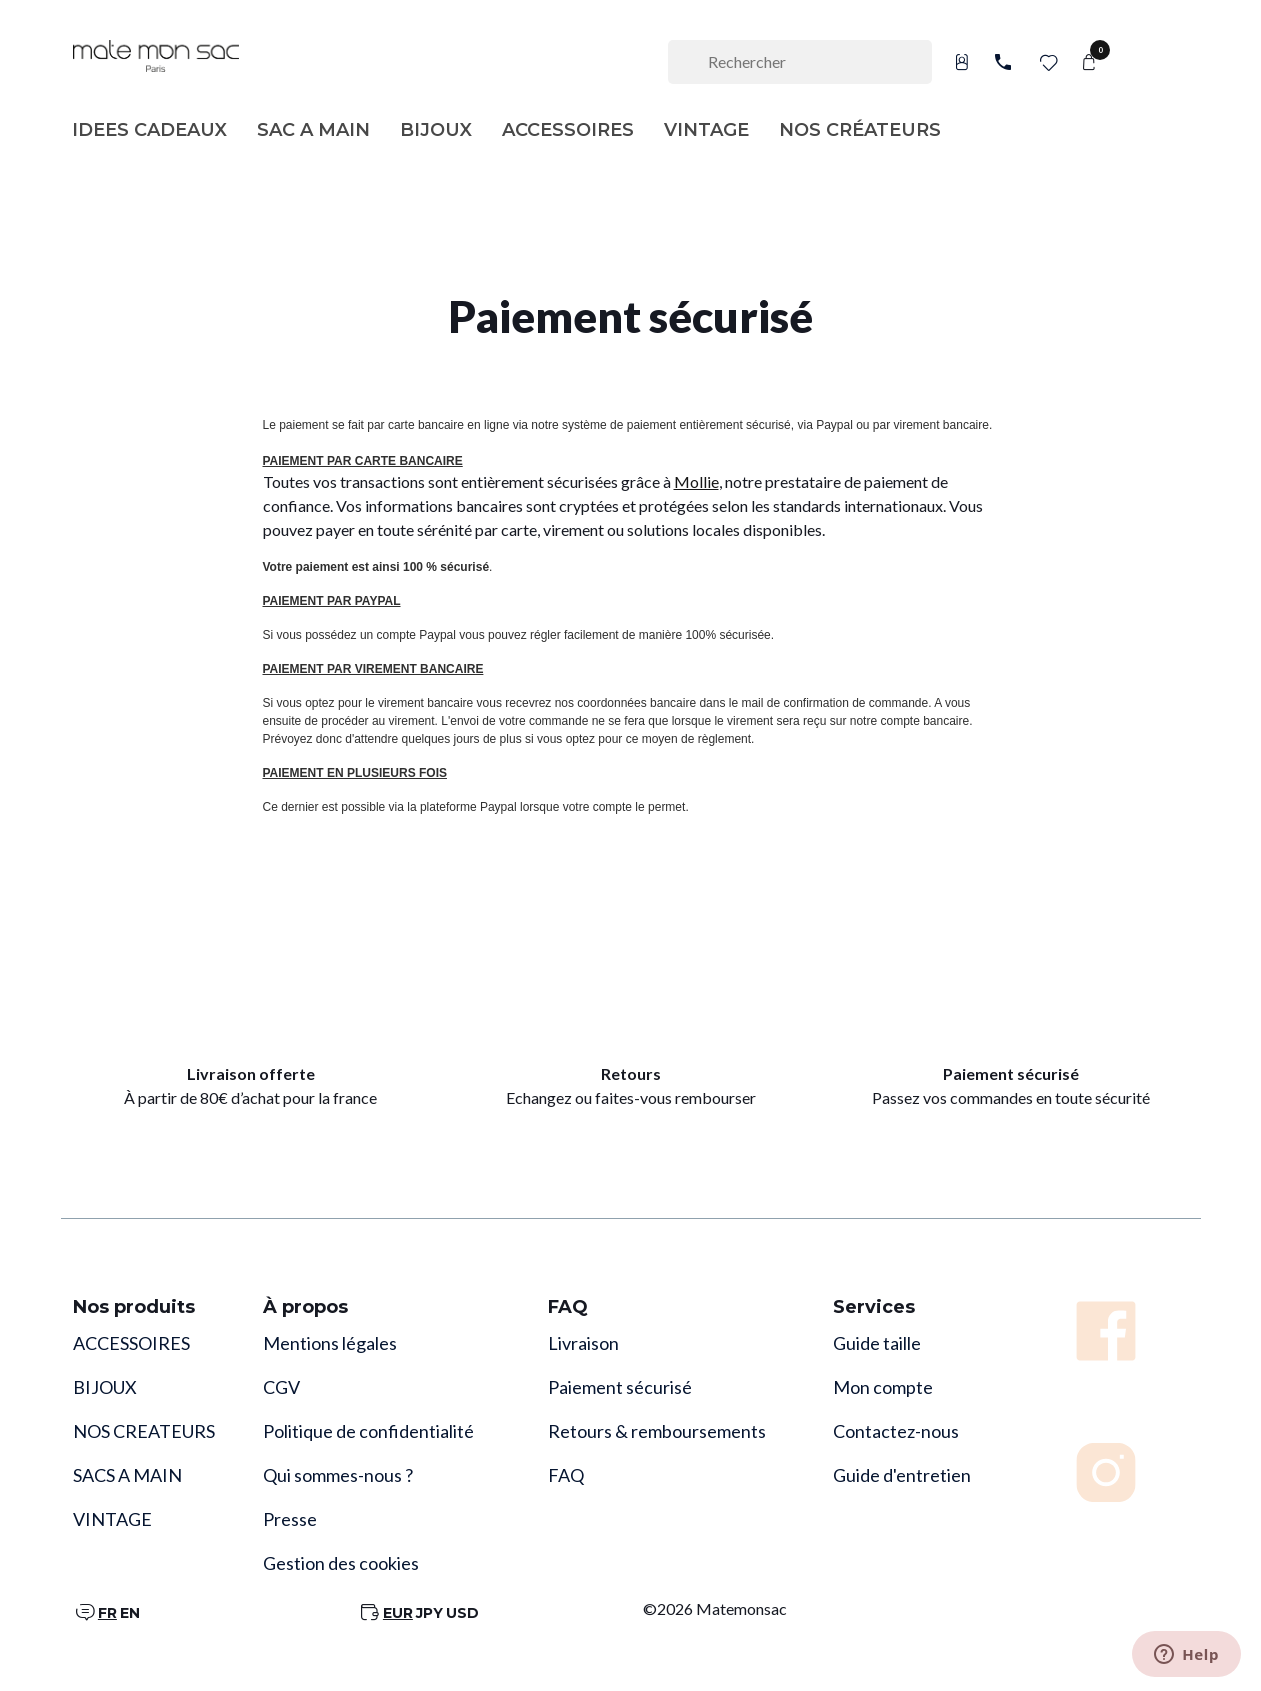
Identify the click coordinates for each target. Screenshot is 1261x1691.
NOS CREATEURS (144, 1431)
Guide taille (877, 1343)
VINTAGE (112, 1519)
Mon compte (883, 1387)
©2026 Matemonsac (715, 1608)
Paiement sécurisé (620, 1387)
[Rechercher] (800, 62)
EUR (398, 1613)
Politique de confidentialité (368, 1431)
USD (462, 1613)
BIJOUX (105, 1387)
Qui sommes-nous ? (338, 1475)
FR (107, 1613)
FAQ (566, 1475)
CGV (281, 1387)
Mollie (696, 481)
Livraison (583, 1343)
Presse (290, 1519)
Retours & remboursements (657, 1431)
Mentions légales (330, 1343)
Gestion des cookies (341, 1563)
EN (130, 1613)
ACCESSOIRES (131, 1343)
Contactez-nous (896, 1431)
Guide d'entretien (902, 1475)
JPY (429, 1613)
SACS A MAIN (127, 1475)
